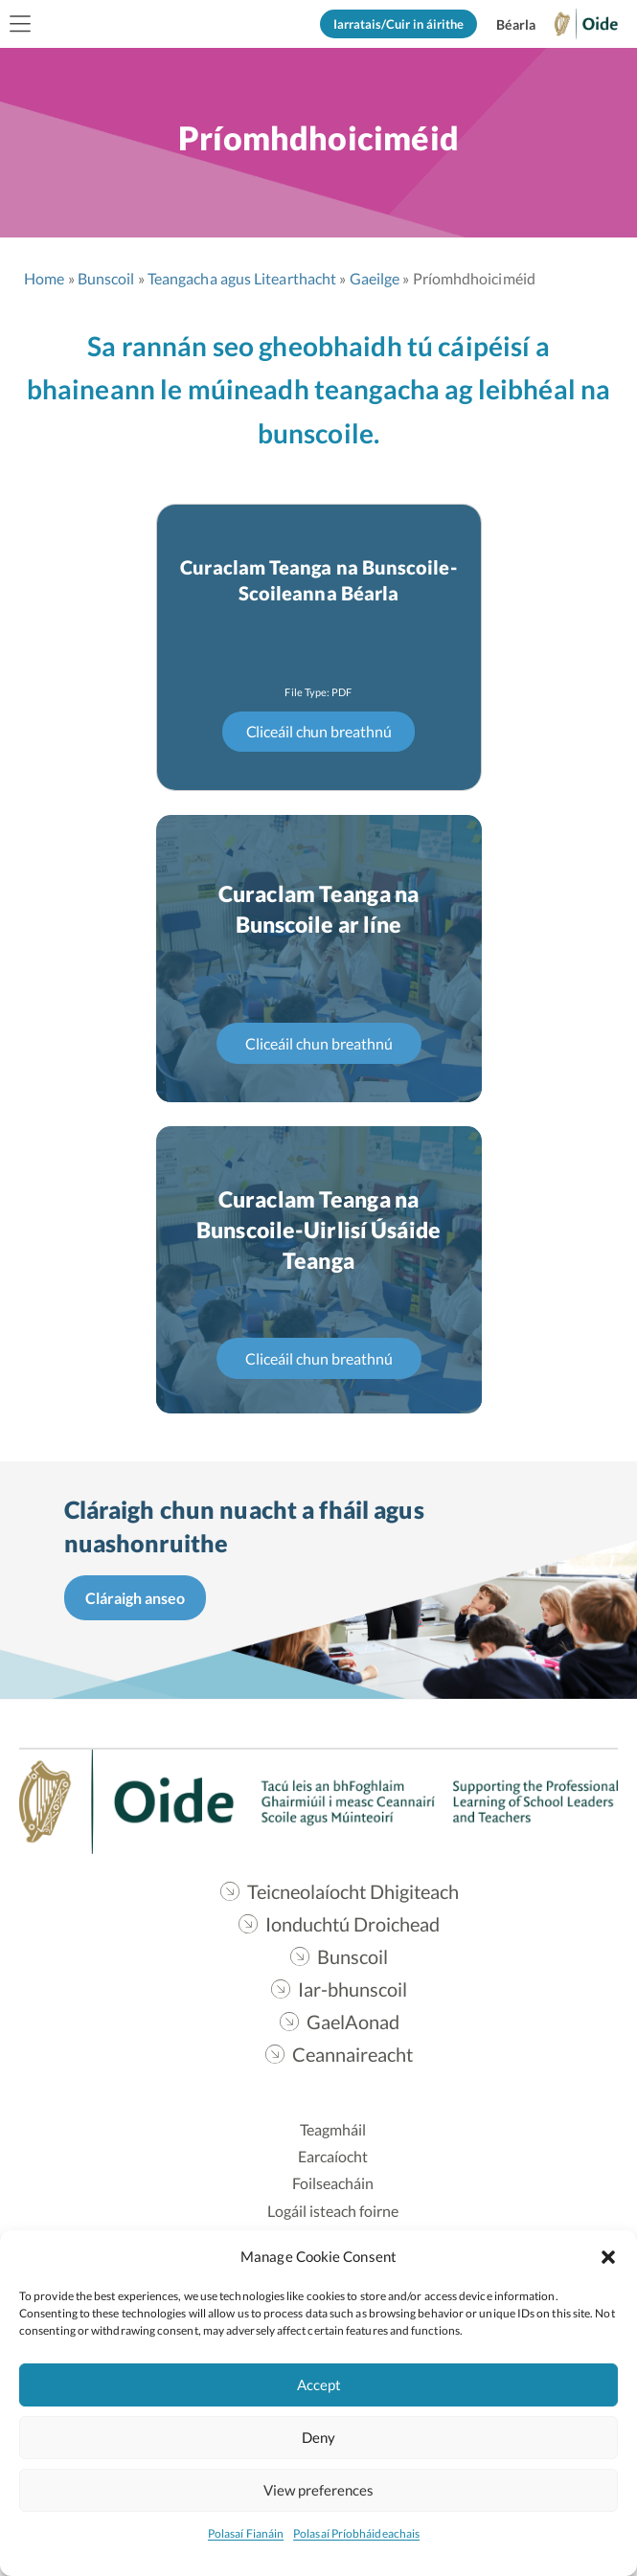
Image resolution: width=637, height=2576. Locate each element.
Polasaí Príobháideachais (356, 2533)
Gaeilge (375, 278)
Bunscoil (106, 278)
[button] (608, 2256)
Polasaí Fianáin (246, 2533)
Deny (318, 2437)
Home (44, 278)
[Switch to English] (515, 25)
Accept (319, 2384)
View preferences (318, 2489)
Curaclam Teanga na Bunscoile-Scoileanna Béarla (318, 579)
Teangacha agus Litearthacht (242, 278)
